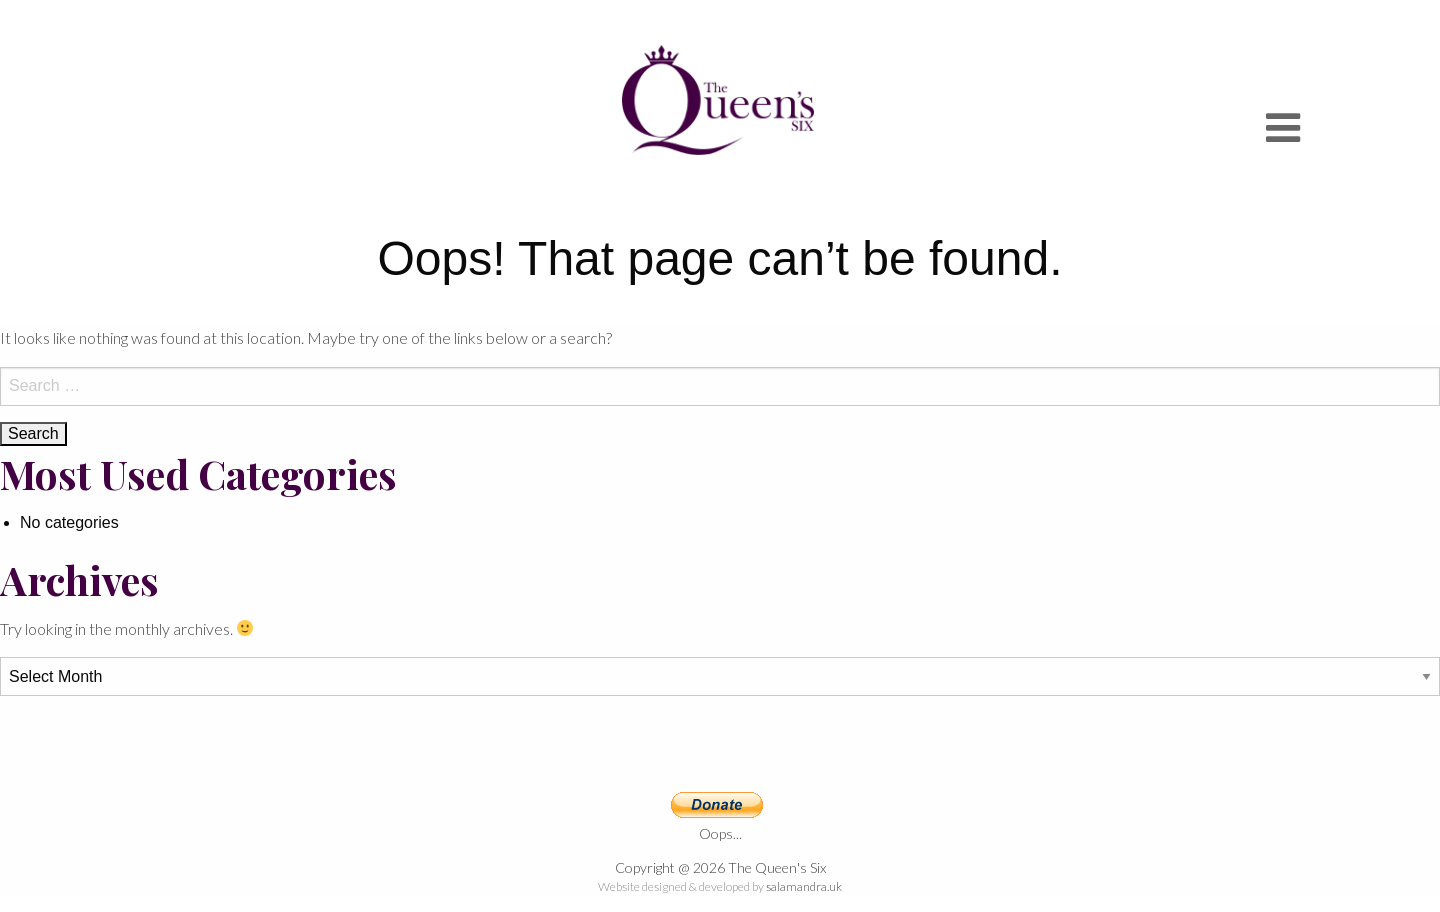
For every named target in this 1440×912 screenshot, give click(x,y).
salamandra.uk (804, 886)
